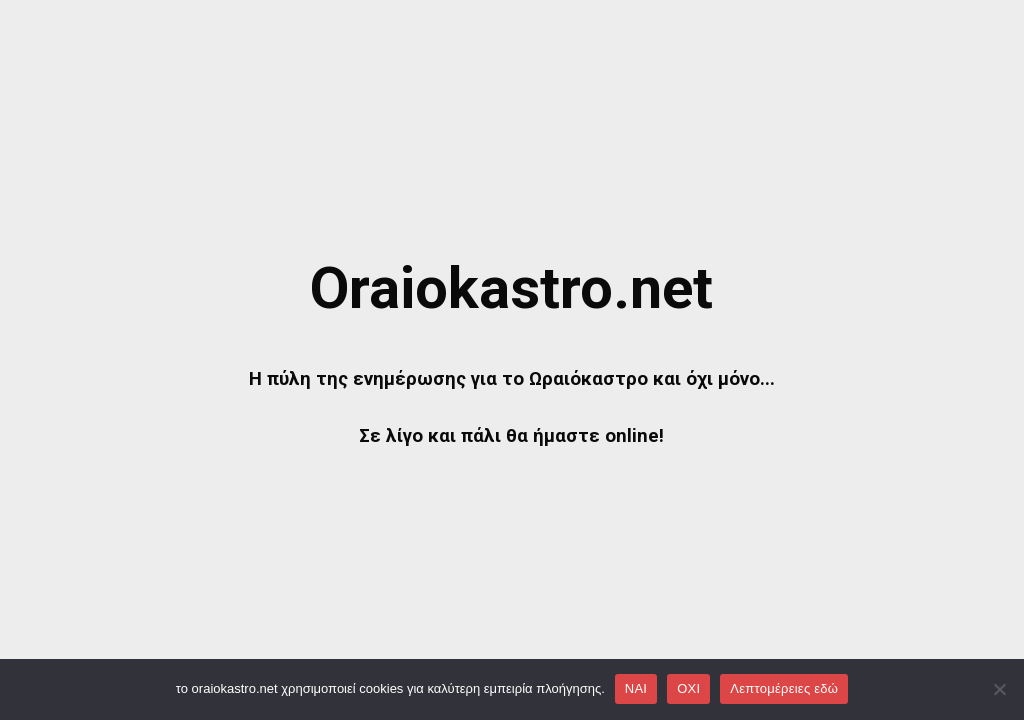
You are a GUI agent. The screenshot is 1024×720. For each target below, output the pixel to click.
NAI (636, 688)
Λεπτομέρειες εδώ (784, 688)
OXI (688, 688)
